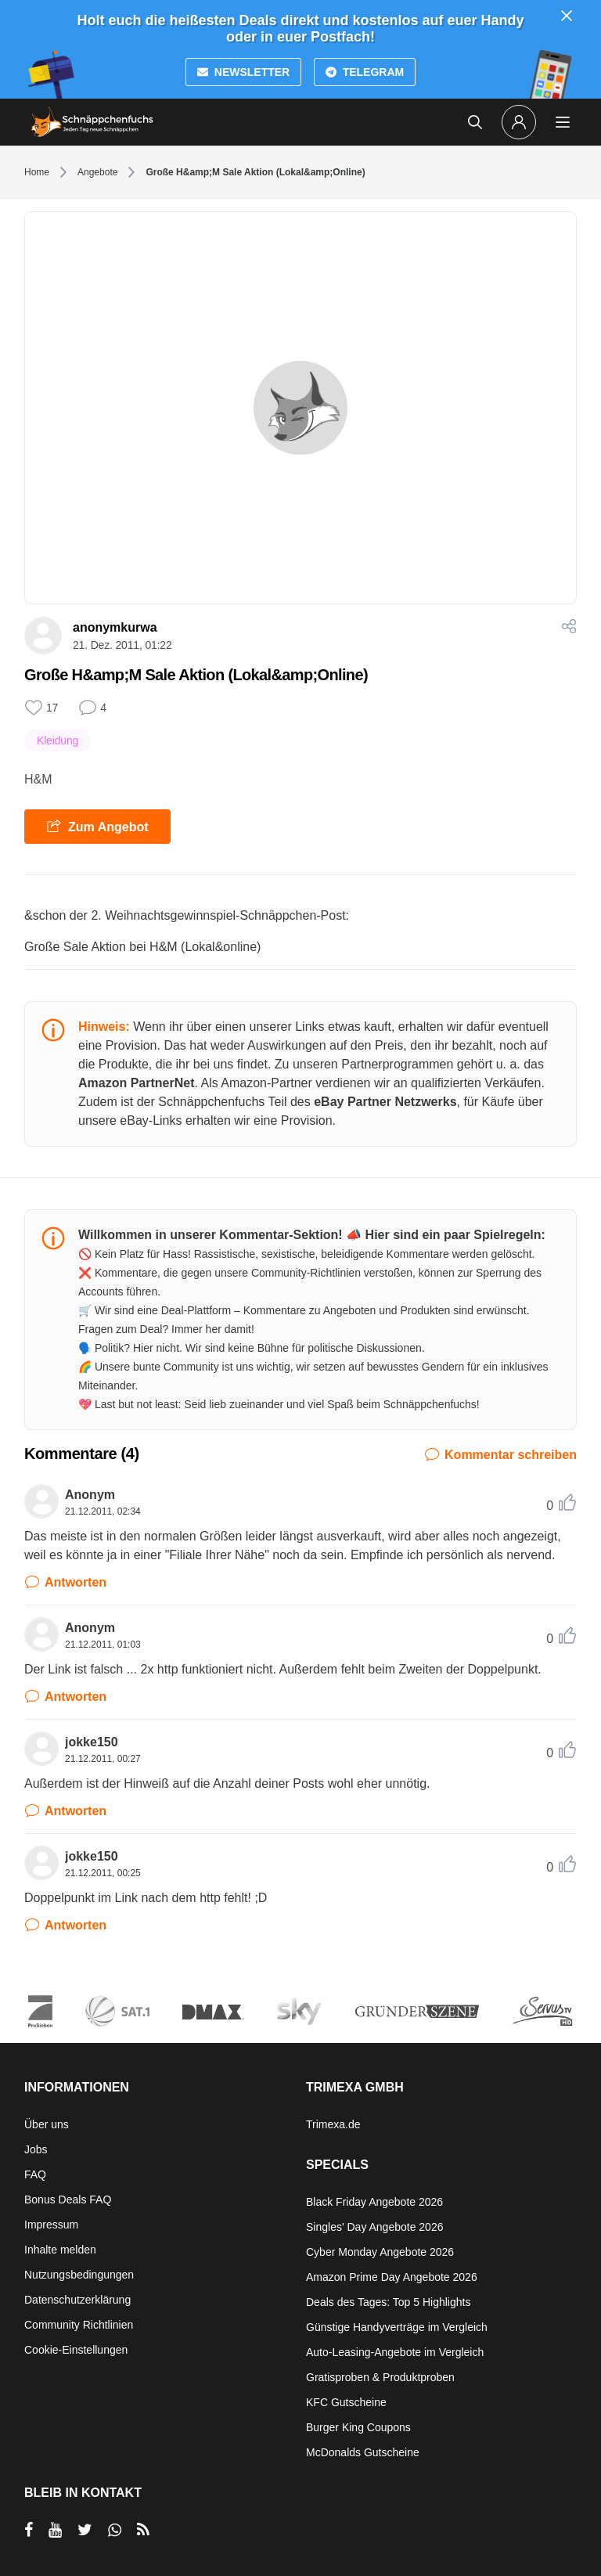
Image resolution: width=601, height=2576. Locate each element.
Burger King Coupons (358, 2427)
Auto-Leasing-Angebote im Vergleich (395, 2352)
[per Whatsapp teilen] (114, 2530)
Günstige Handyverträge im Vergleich (397, 2327)
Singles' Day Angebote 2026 (374, 2227)
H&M (38, 779)
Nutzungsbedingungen (79, 2274)
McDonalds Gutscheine (362, 2452)
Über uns (46, 2124)
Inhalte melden (60, 2249)
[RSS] (143, 2530)
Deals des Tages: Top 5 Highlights (388, 2302)
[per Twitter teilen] (84, 2530)
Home (36, 172)
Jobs (36, 2149)
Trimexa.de (333, 2124)
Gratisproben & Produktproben (380, 2377)
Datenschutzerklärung (77, 2299)
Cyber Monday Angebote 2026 (380, 2252)
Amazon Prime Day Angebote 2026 (391, 2277)
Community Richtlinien (78, 2324)
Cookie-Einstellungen (76, 2350)
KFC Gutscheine (346, 2402)
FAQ (35, 2174)
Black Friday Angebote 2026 (374, 2202)
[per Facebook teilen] (28, 2530)
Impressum (51, 2224)
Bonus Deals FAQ (67, 2199)
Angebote (97, 172)
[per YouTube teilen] (55, 2530)
